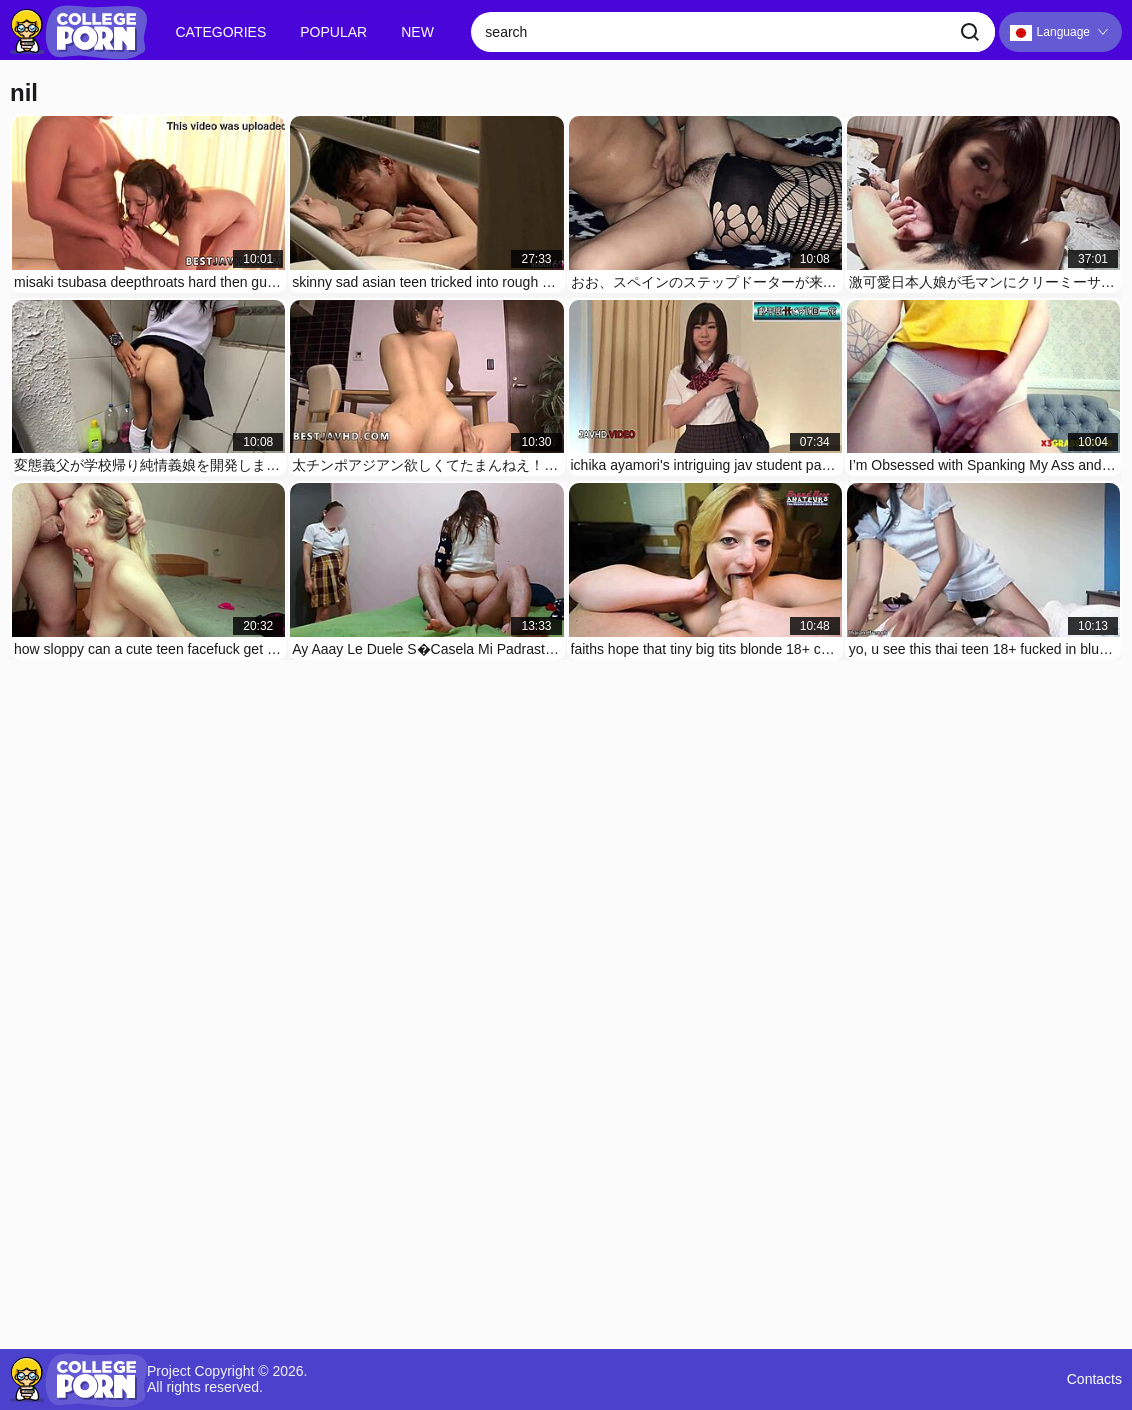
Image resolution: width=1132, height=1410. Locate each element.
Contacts (1094, 1379)
